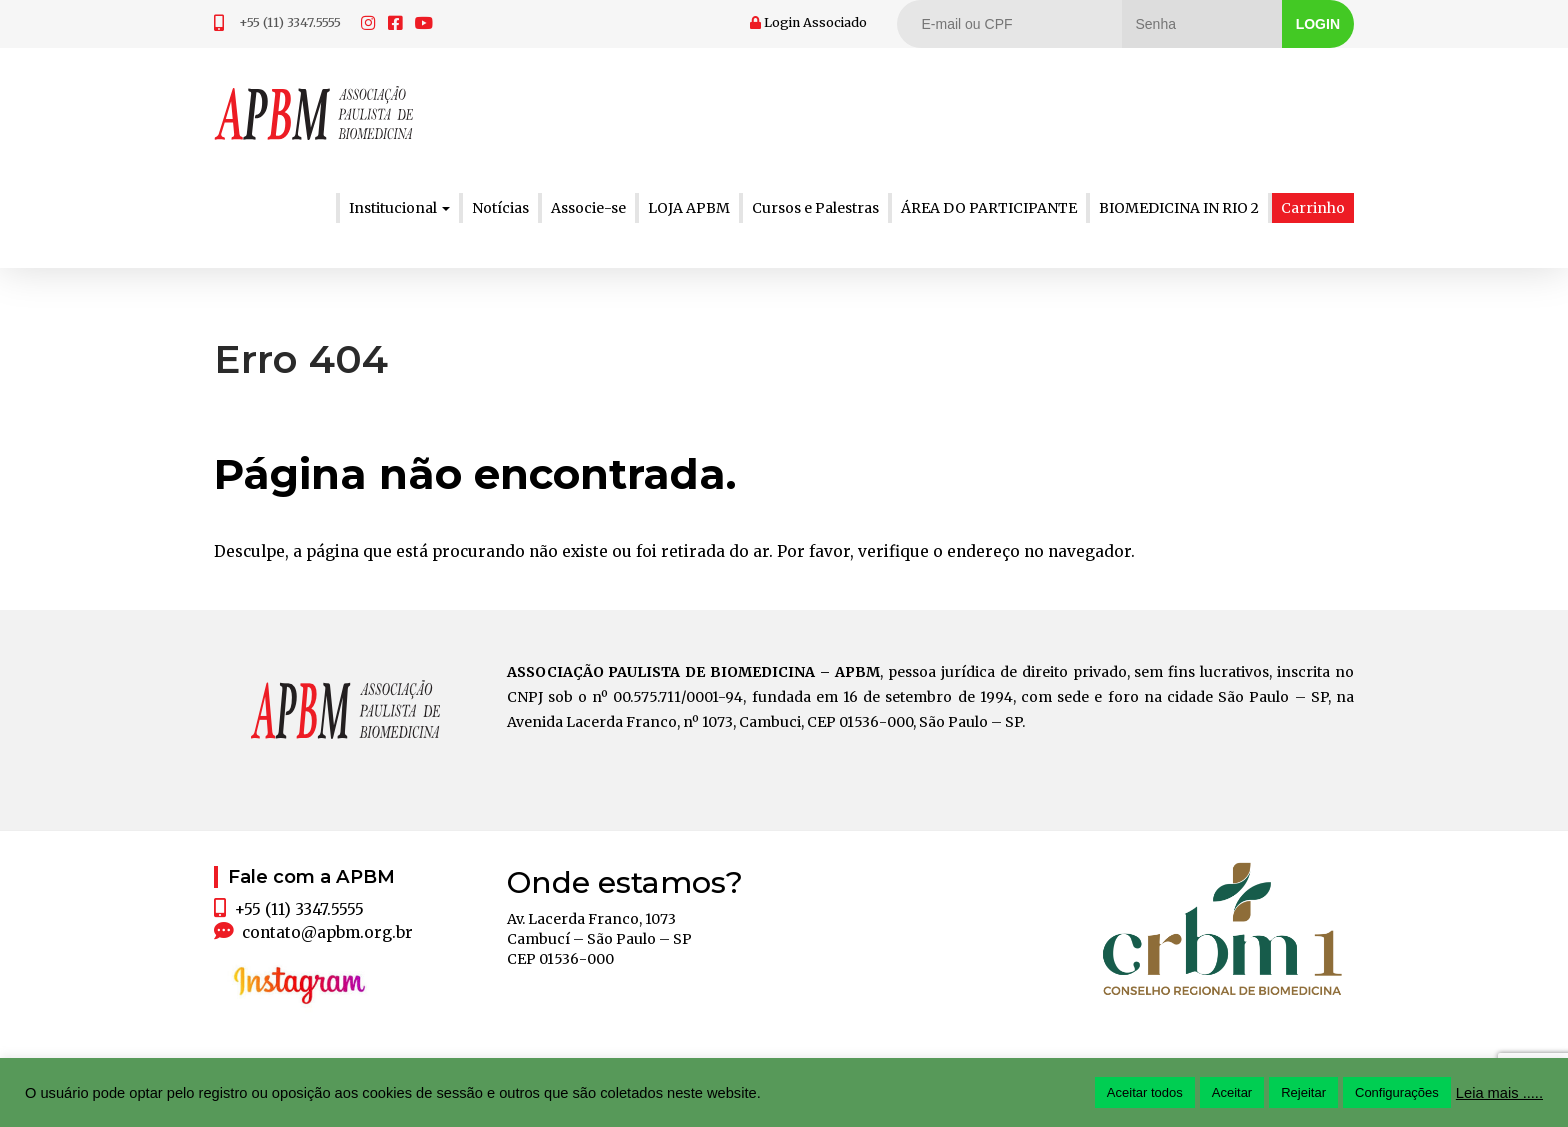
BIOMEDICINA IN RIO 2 (1179, 208)
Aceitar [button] (1232, 1092)
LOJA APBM (689, 208)
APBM (314, 113)
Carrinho (1313, 208)
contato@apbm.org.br (327, 932)
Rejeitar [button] (1303, 1092)
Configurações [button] (1397, 1092)
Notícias (500, 208)
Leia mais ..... (1499, 1093)
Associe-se (588, 208)
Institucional (399, 208)
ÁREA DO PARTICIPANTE (989, 208)
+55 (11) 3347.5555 (290, 22)
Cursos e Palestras (815, 208)
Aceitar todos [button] (1145, 1092)
